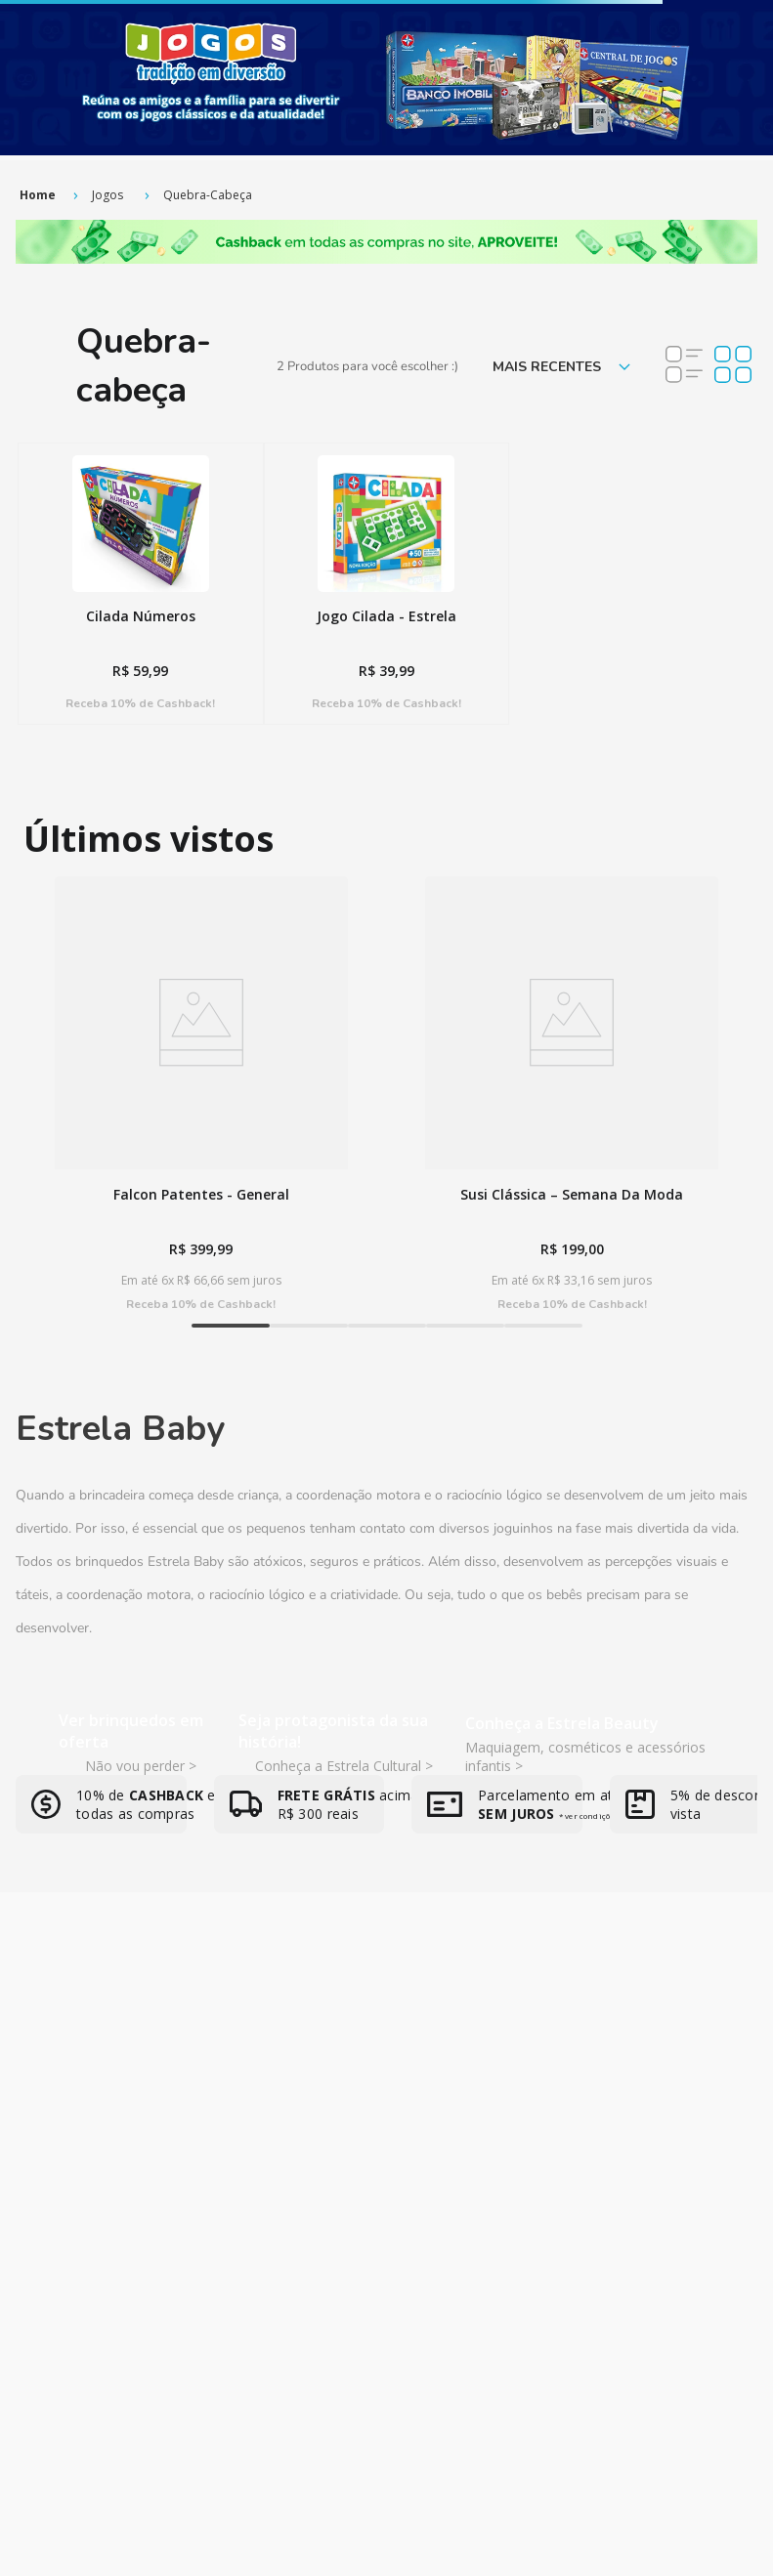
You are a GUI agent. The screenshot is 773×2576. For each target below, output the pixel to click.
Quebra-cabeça (207, 195)
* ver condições (589, 1815)
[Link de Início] (38, 195)
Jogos (107, 195)
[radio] (684, 366)
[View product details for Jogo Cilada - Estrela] (387, 583)
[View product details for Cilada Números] (140, 583)
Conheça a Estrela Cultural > (344, 1765)
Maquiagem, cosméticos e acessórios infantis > (585, 1756)
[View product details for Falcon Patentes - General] (201, 1093)
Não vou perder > (140, 1765)
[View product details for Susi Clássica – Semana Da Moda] (571, 1093)
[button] (231, 1326)
